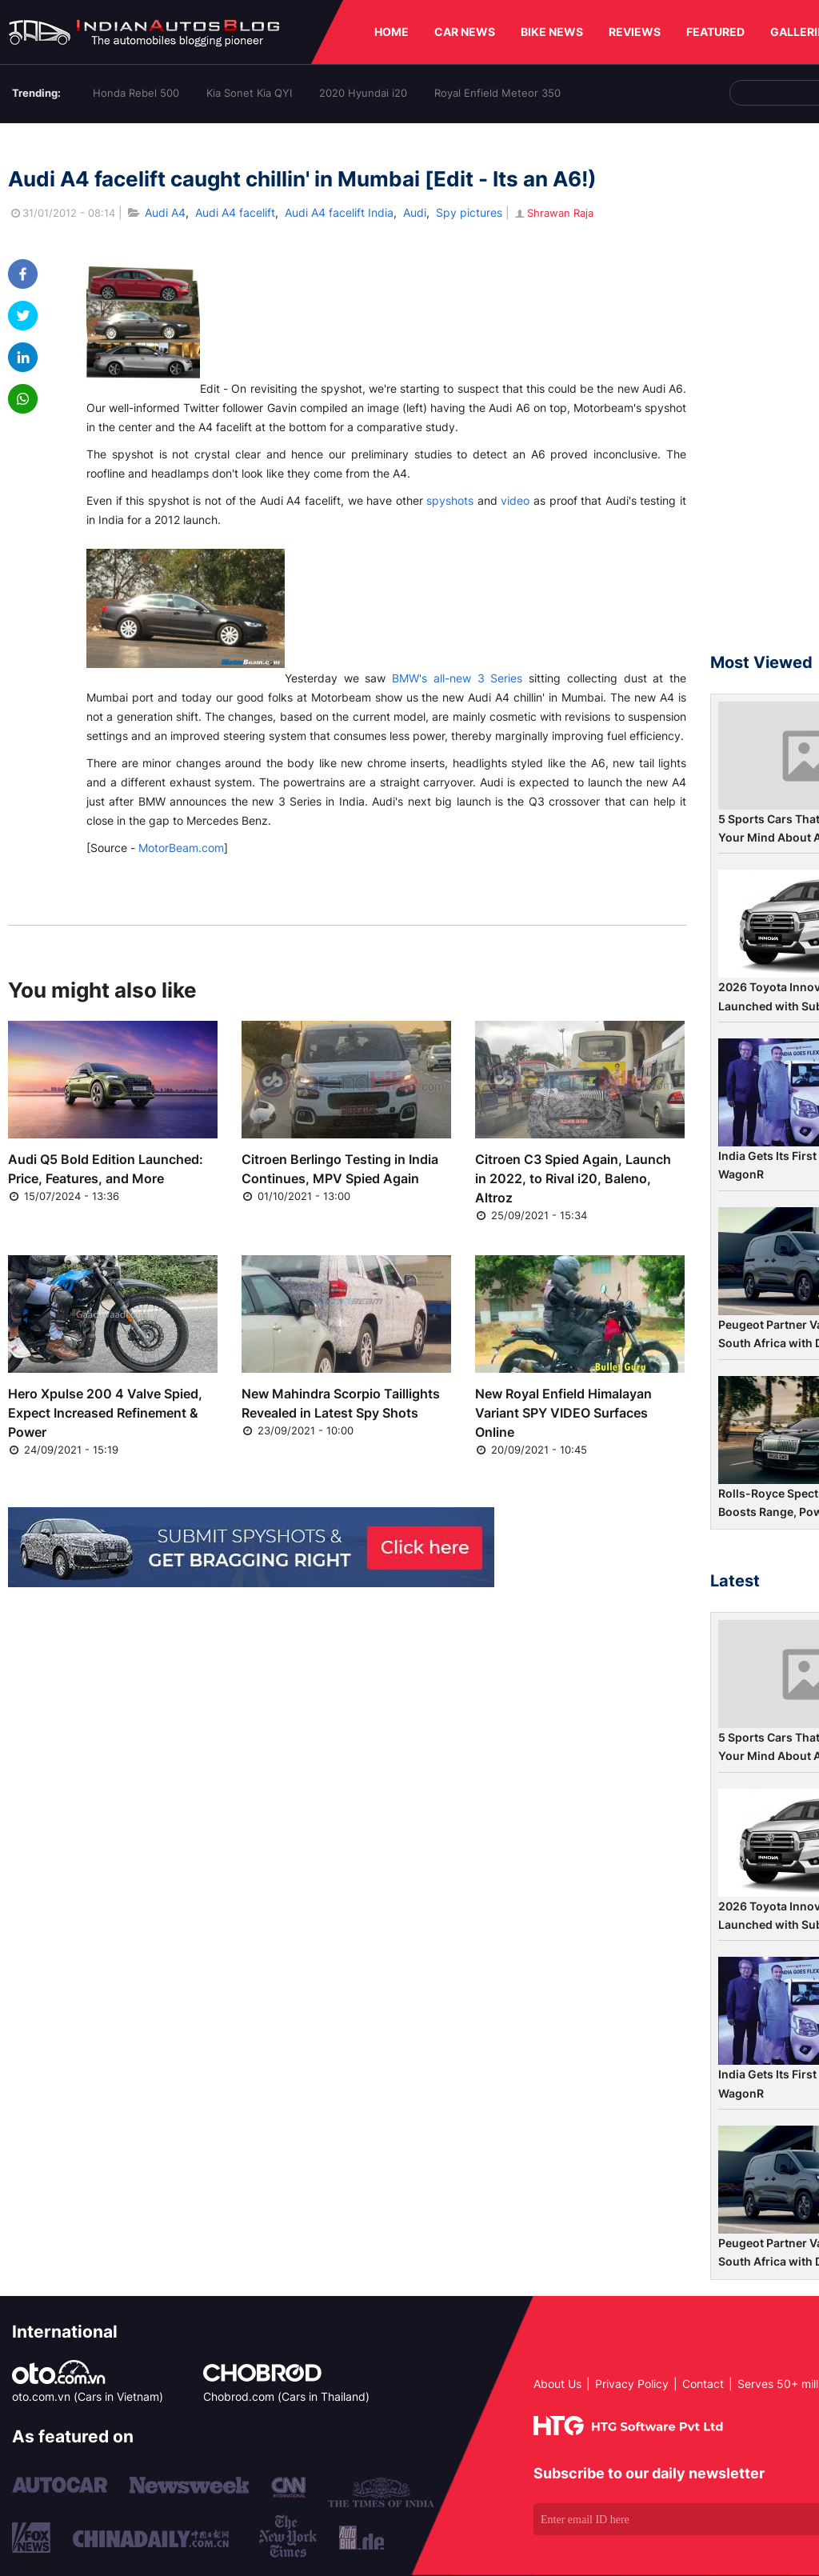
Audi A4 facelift (235, 212)
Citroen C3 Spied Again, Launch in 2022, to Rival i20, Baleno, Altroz (573, 1178)
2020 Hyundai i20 (363, 92)
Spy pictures (469, 212)
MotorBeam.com (181, 847)
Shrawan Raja (553, 212)
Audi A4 (165, 212)
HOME (391, 31)
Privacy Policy (632, 2383)
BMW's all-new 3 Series (457, 678)
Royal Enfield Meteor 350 (497, 92)
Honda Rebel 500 (136, 92)
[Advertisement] (764, 395)
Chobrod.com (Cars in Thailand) (286, 2396)
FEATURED (715, 31)
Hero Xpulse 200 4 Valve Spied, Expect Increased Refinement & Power (105, 1413)
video (515, 500)
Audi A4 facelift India (339, 212)
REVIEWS (635, 31)
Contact (703, 2383)
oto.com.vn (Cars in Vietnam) (87, 2396)
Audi (414, 212)
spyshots (449, 500)
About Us (557, 2383)
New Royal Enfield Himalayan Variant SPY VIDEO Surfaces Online (563, 1413)
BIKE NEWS (552, 31)
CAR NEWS (464, 31)
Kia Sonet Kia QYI (249, 92)
